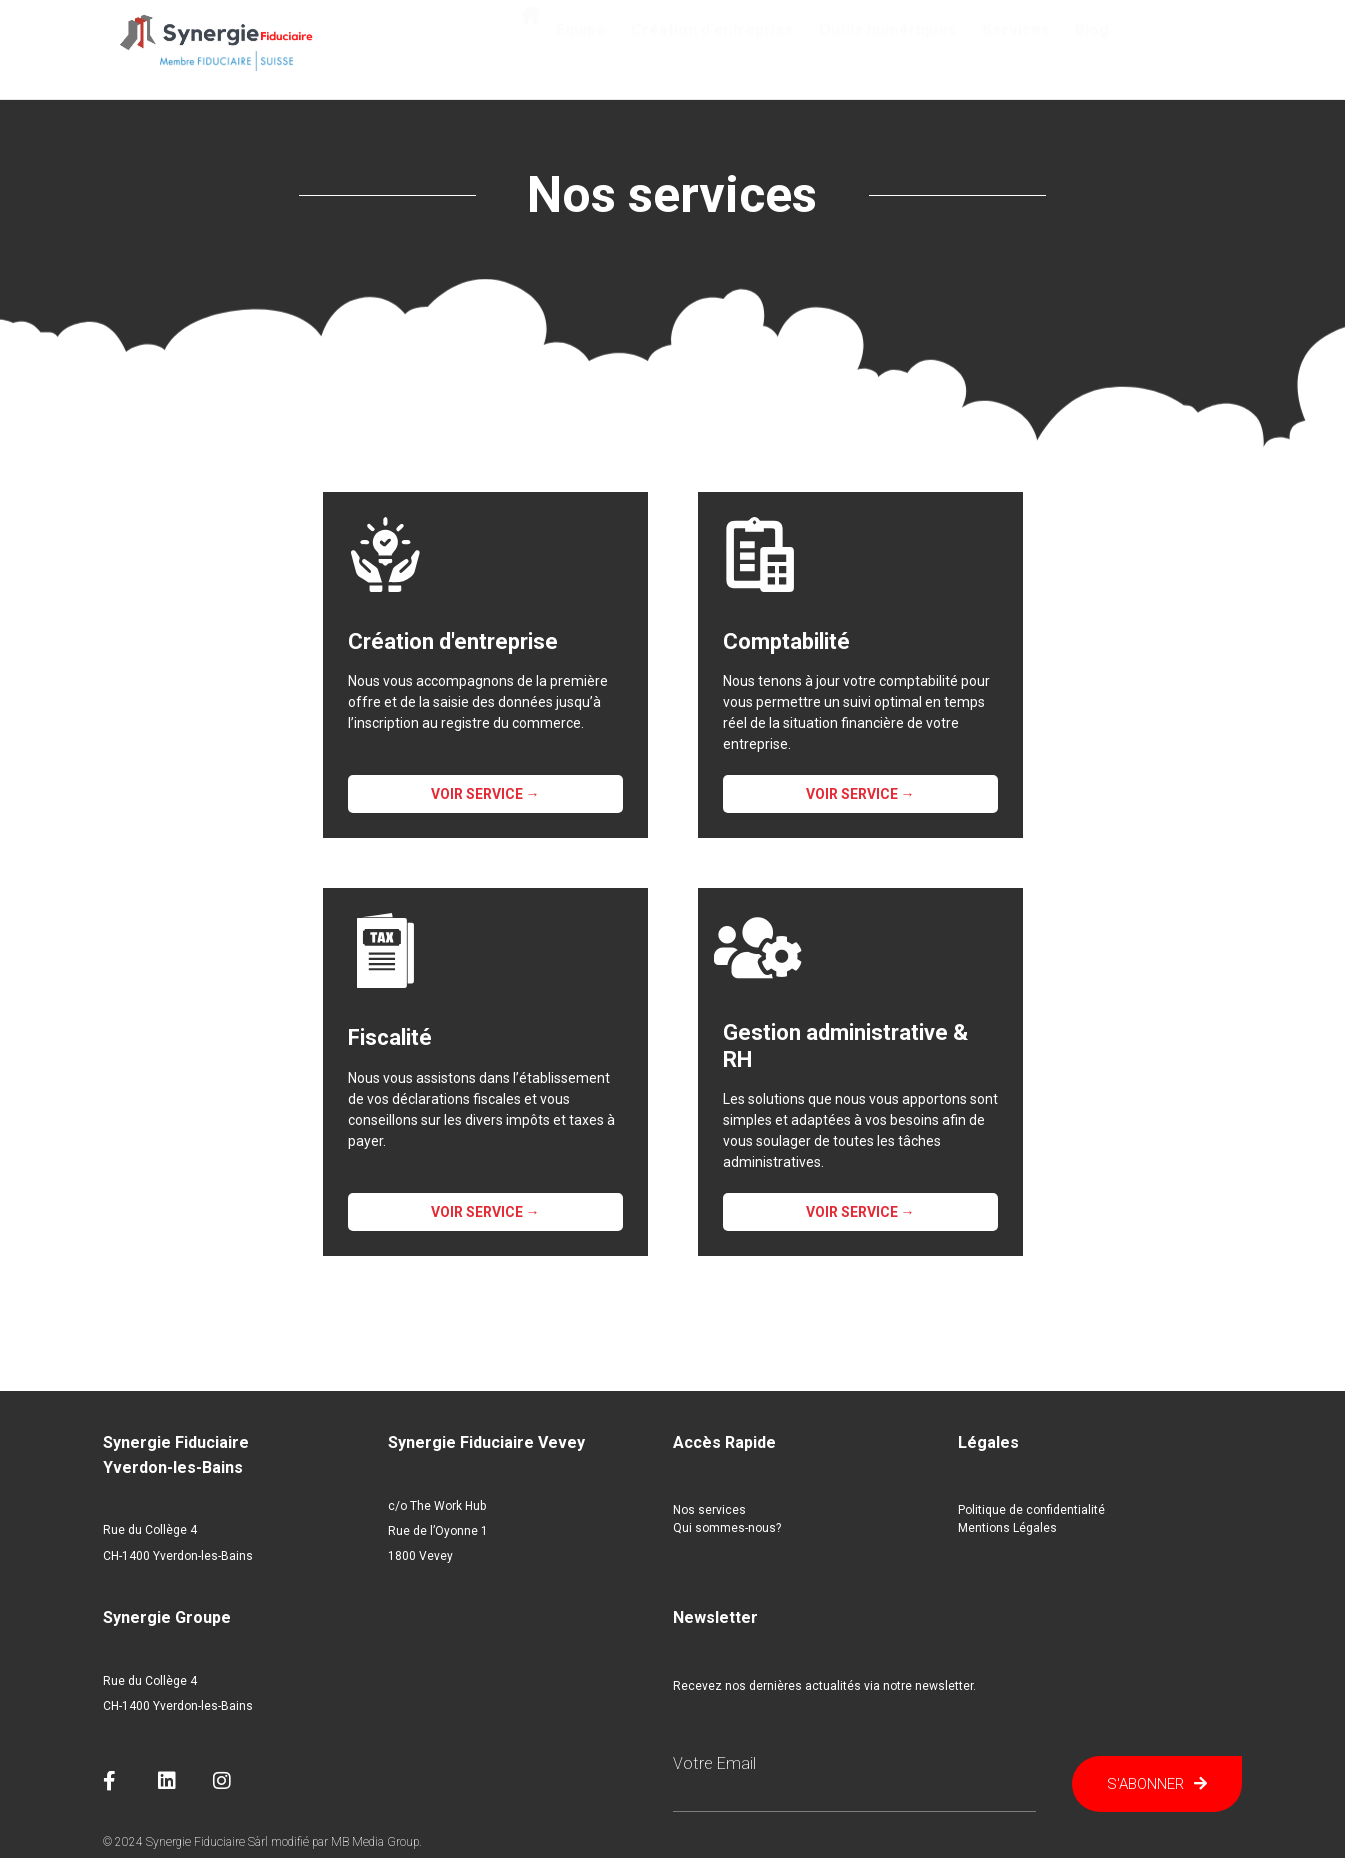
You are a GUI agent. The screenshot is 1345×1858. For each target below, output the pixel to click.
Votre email (714, 1764)
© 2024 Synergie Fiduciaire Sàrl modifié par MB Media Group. (262, 1842)
